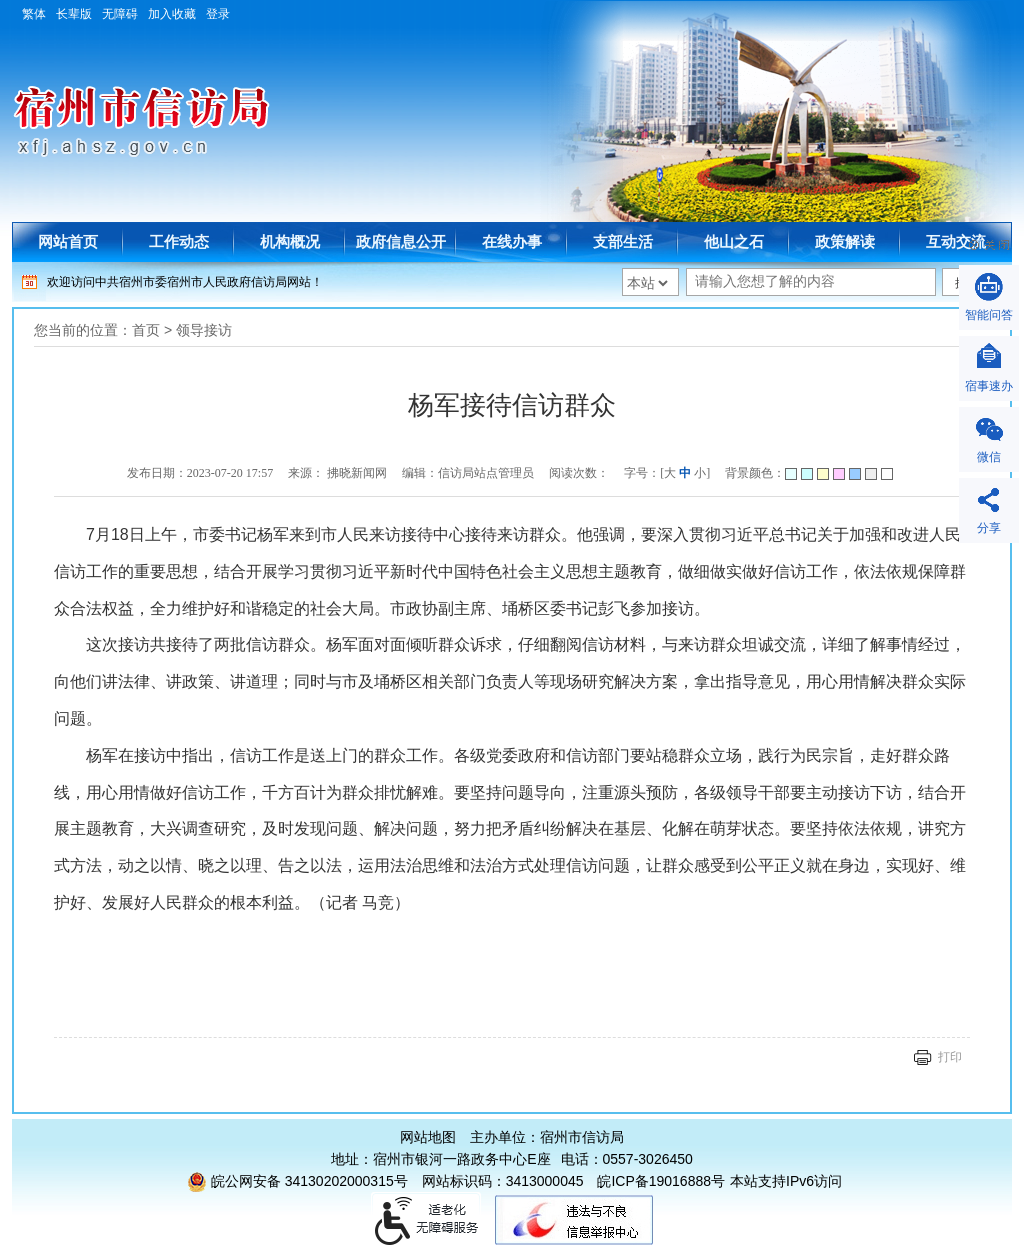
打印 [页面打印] (950, 1057)
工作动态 (179, 241)
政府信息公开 (401, 241)
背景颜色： (809, 473)
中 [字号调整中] (685, 473)
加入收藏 (172, 14)
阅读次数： (579, 473)
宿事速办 (989, 386)
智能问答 (989, 315)
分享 (989, 528)
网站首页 (68, 241)
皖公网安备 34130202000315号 (297, 1181)
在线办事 (512, 241)
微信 (989, 457)
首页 (146, 330)
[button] (79, 14)
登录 (218, 14)
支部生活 (623, 241)
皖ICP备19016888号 (661, 1181)
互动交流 (956, 241)
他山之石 (734, 241)
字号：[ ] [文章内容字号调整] (667, 473)
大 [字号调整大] (670, 473)
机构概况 (290, 241)
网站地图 (428, 1137)
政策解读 (845, 241)
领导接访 (204, 330)
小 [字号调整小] (700, 473)
